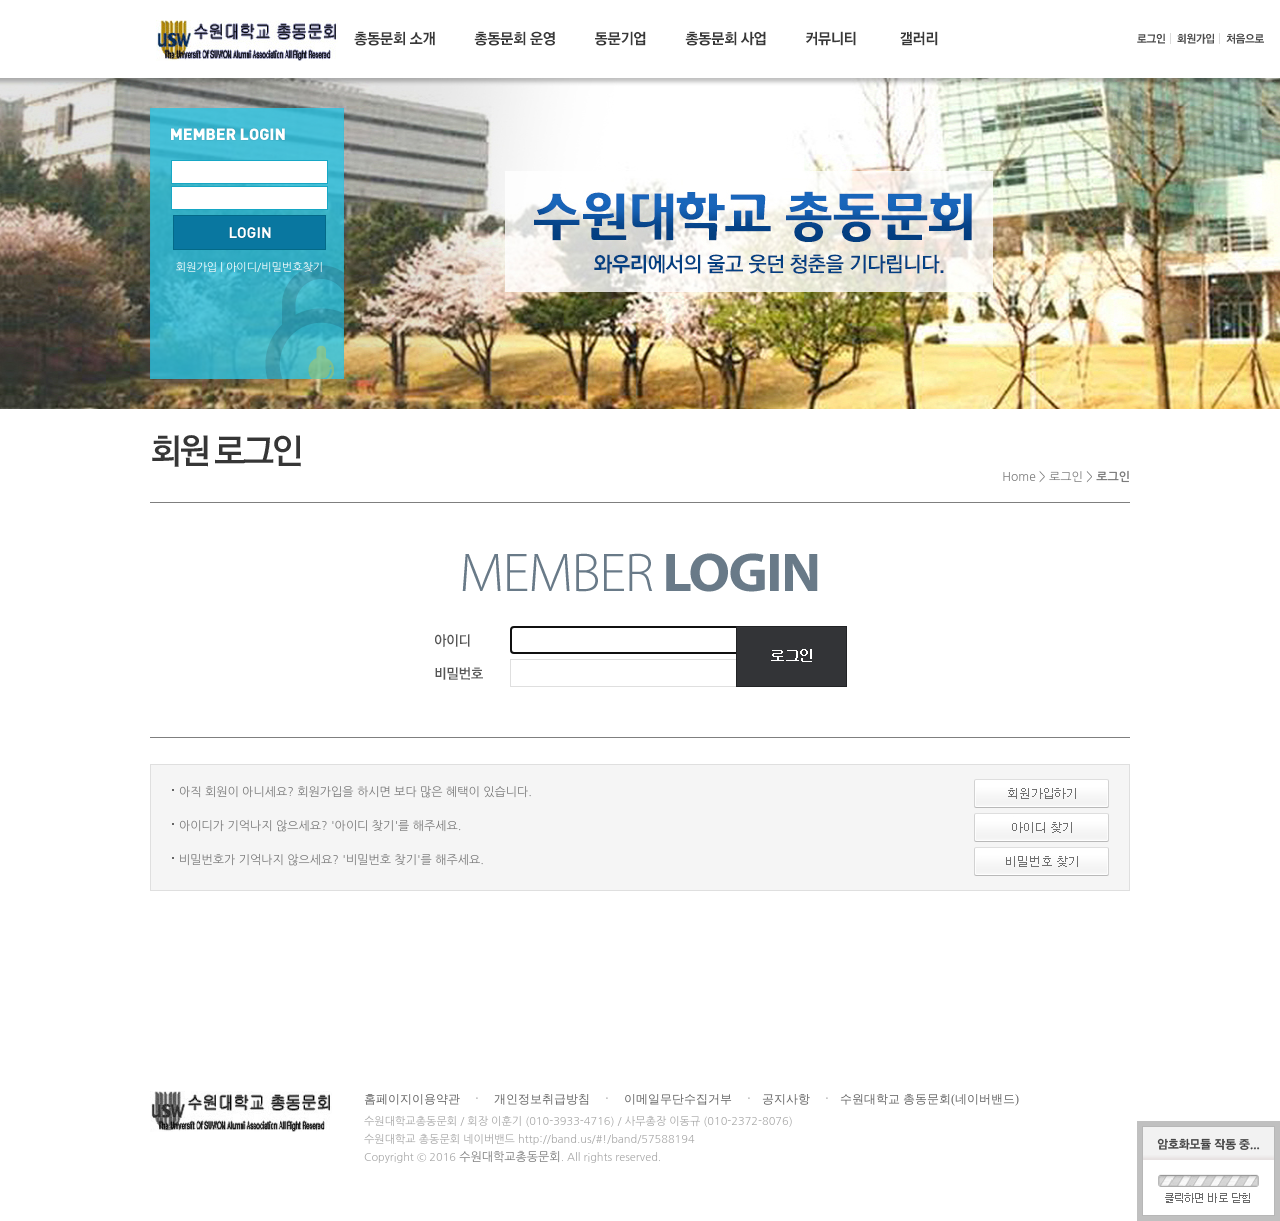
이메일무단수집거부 (678, 1099)
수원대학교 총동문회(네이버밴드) (929, 1099)
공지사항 (786, 1099)
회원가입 (196, 267)
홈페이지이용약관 (412, 1099)
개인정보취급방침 (542, 1099)
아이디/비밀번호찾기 (274, 267)
